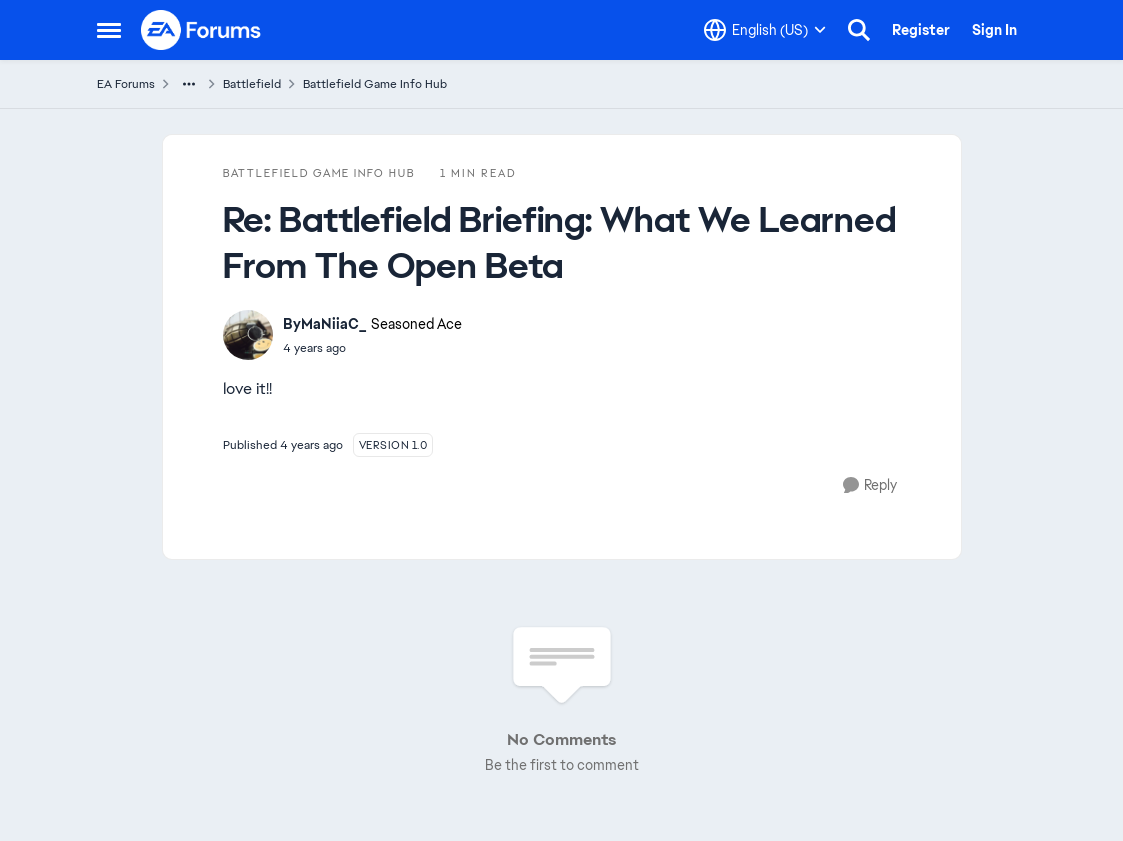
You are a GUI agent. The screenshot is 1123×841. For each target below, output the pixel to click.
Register (921, 30)
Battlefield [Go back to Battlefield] (252, 84)
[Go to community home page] (202, 30)
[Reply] (870, 485)
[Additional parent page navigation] (189, 84)
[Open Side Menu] (109, 30)
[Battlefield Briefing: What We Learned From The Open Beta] (372, 348)
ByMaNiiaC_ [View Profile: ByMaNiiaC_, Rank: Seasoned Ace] (324, 324)
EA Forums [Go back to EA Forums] (126, 84)
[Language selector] (765, 30)
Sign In (994, 30)
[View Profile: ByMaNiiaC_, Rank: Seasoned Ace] (248, 335)
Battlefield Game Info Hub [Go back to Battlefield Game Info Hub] (375, 84)
